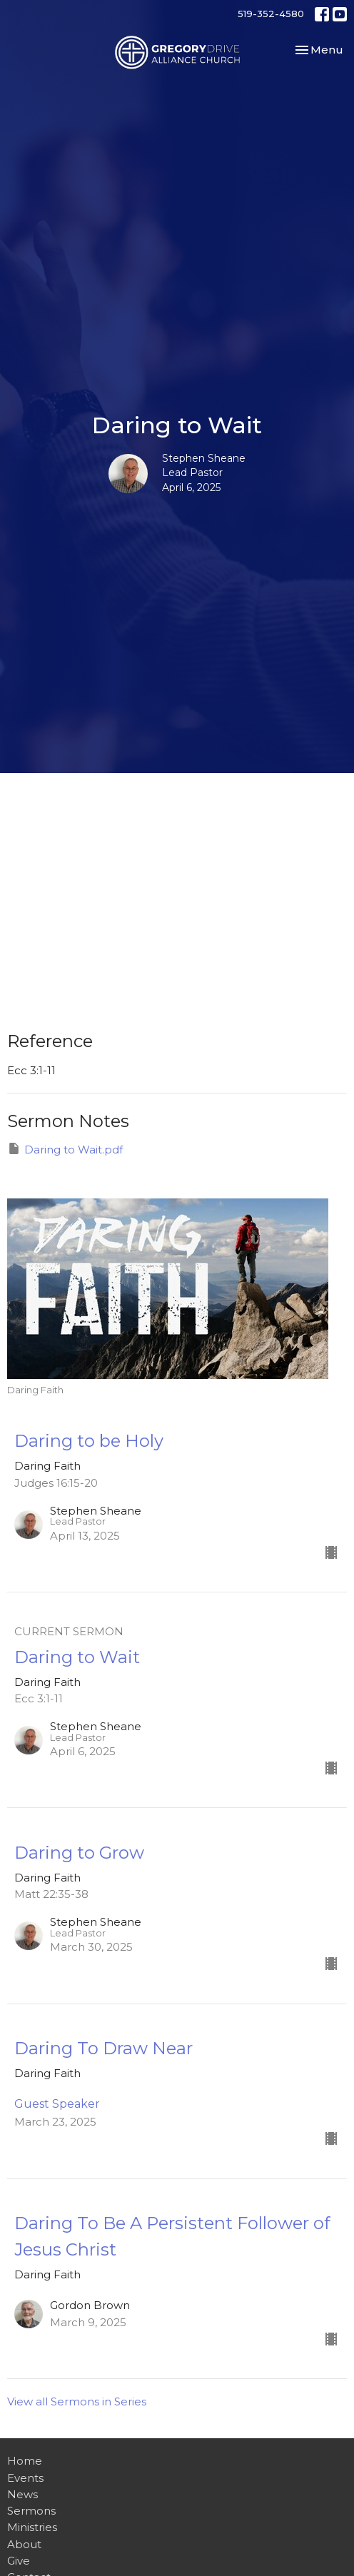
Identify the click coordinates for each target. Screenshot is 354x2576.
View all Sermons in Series (76, 2401)
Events (25, 2478)
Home (24, 2461)
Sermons (31, 2510)
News (22, 2494)
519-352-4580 (271, 13)
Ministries (32, 2527)
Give (18, 2560)
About (24, 2544)
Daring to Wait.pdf (65, 1148)
